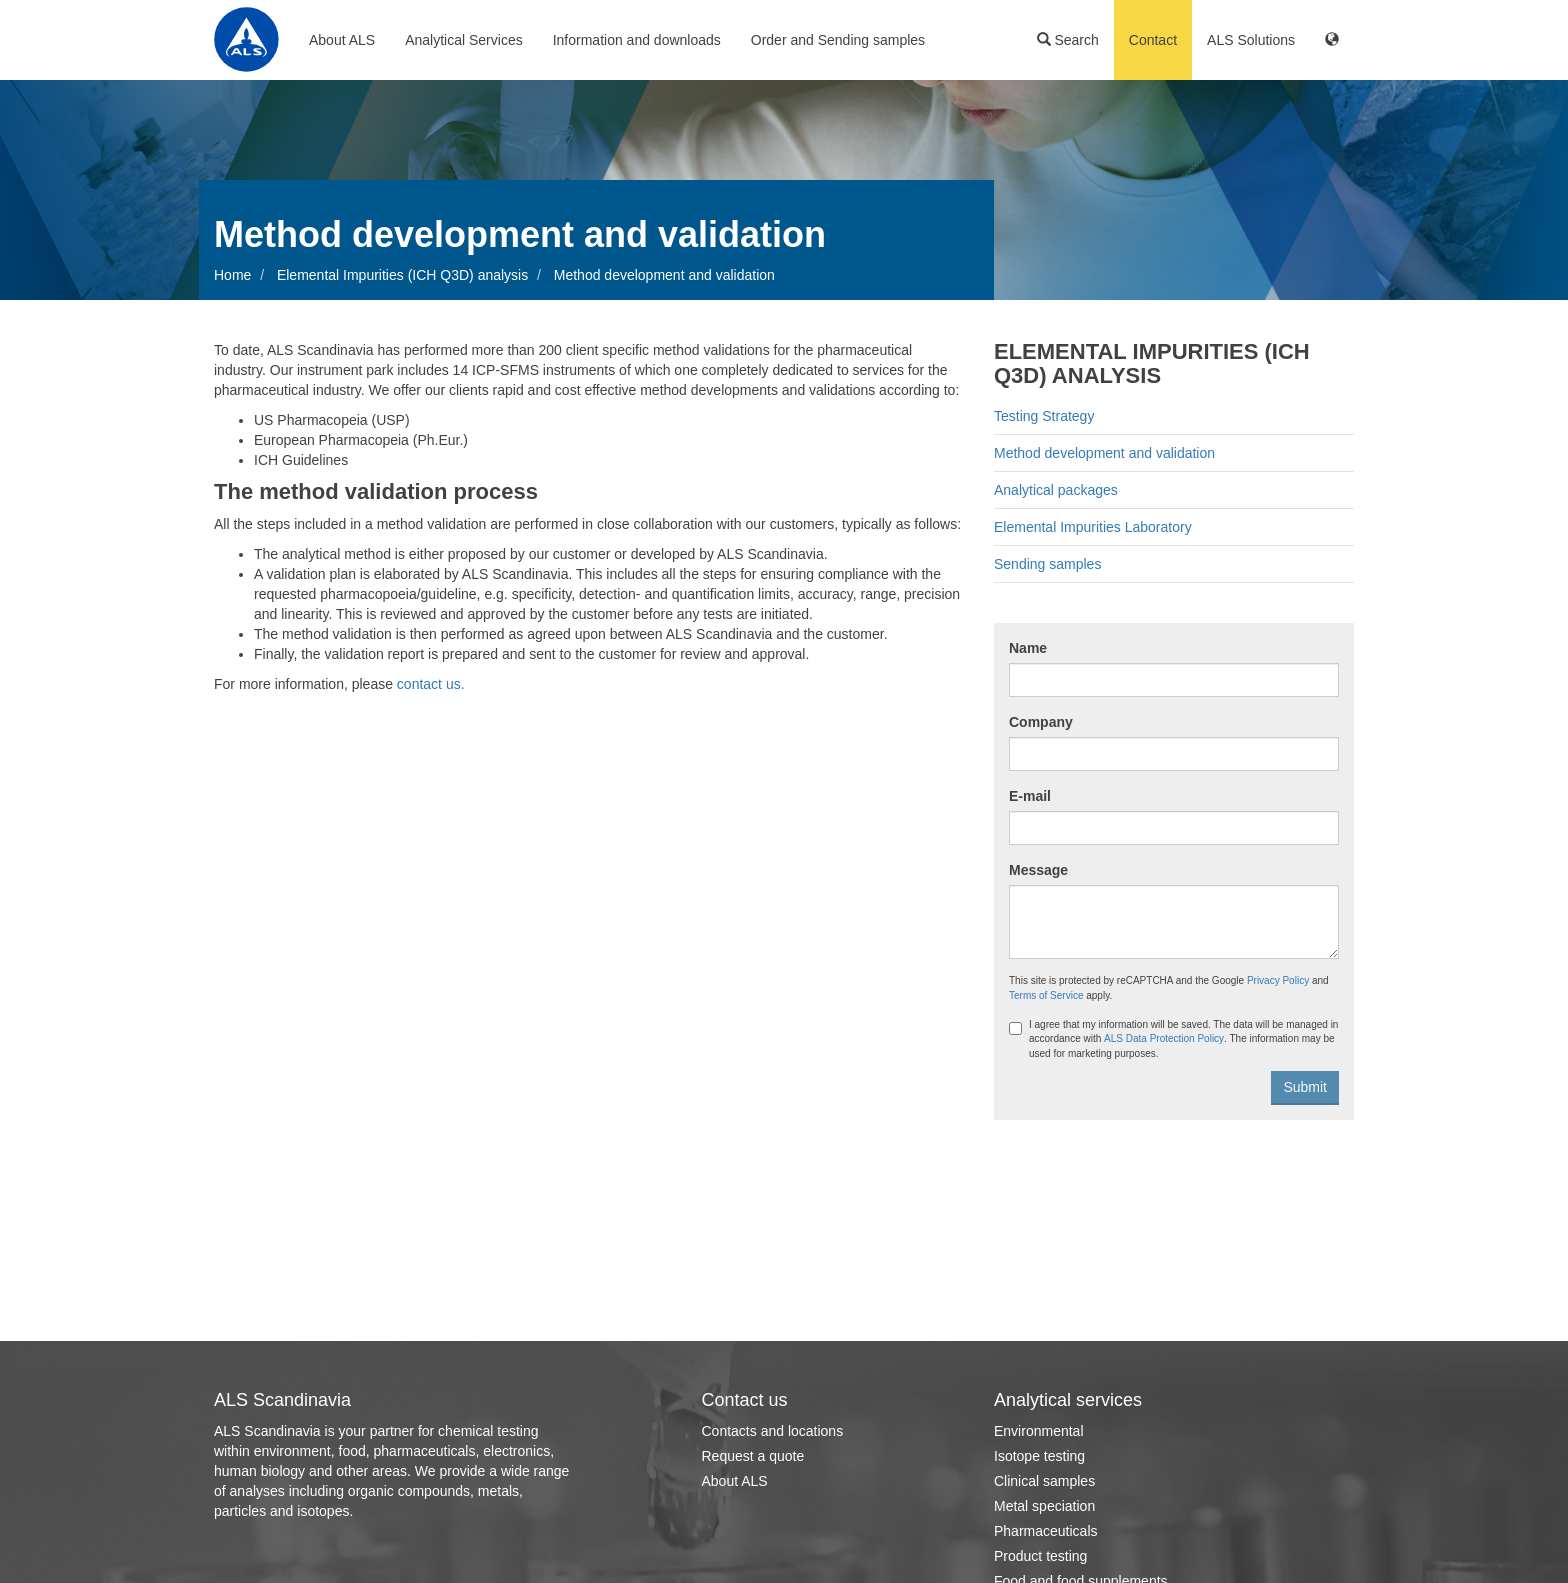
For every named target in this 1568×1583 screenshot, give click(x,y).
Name (1028, 648)
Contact (1153, 40)
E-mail (1030, 796)
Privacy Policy (1278, 980)
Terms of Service (1046, 995)
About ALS (342, 40)
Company (1041, 722)
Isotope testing (1039, 1456)
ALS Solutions (1251, 40)
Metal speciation (1044, 1506)
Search (1068, 40)
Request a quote (753, 1456)
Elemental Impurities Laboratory (1093, 527)
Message (1038, 870)
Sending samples (1047, 564)
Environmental (1039, 1431)
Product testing (1040, 1556)
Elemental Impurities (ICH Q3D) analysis (402, 275)
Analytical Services (464, 40)
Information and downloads (637, 40)
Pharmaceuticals (1046, 1531)
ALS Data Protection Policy (1164, 1038)
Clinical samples (1044, 1481)
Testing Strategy (1044, 416)
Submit (1305, 1087)
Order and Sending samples (838, 40)
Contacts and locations (773, 1431)
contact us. (429, 684)
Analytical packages (1056, 490)
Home (232, 275)
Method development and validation (1104, 453)
